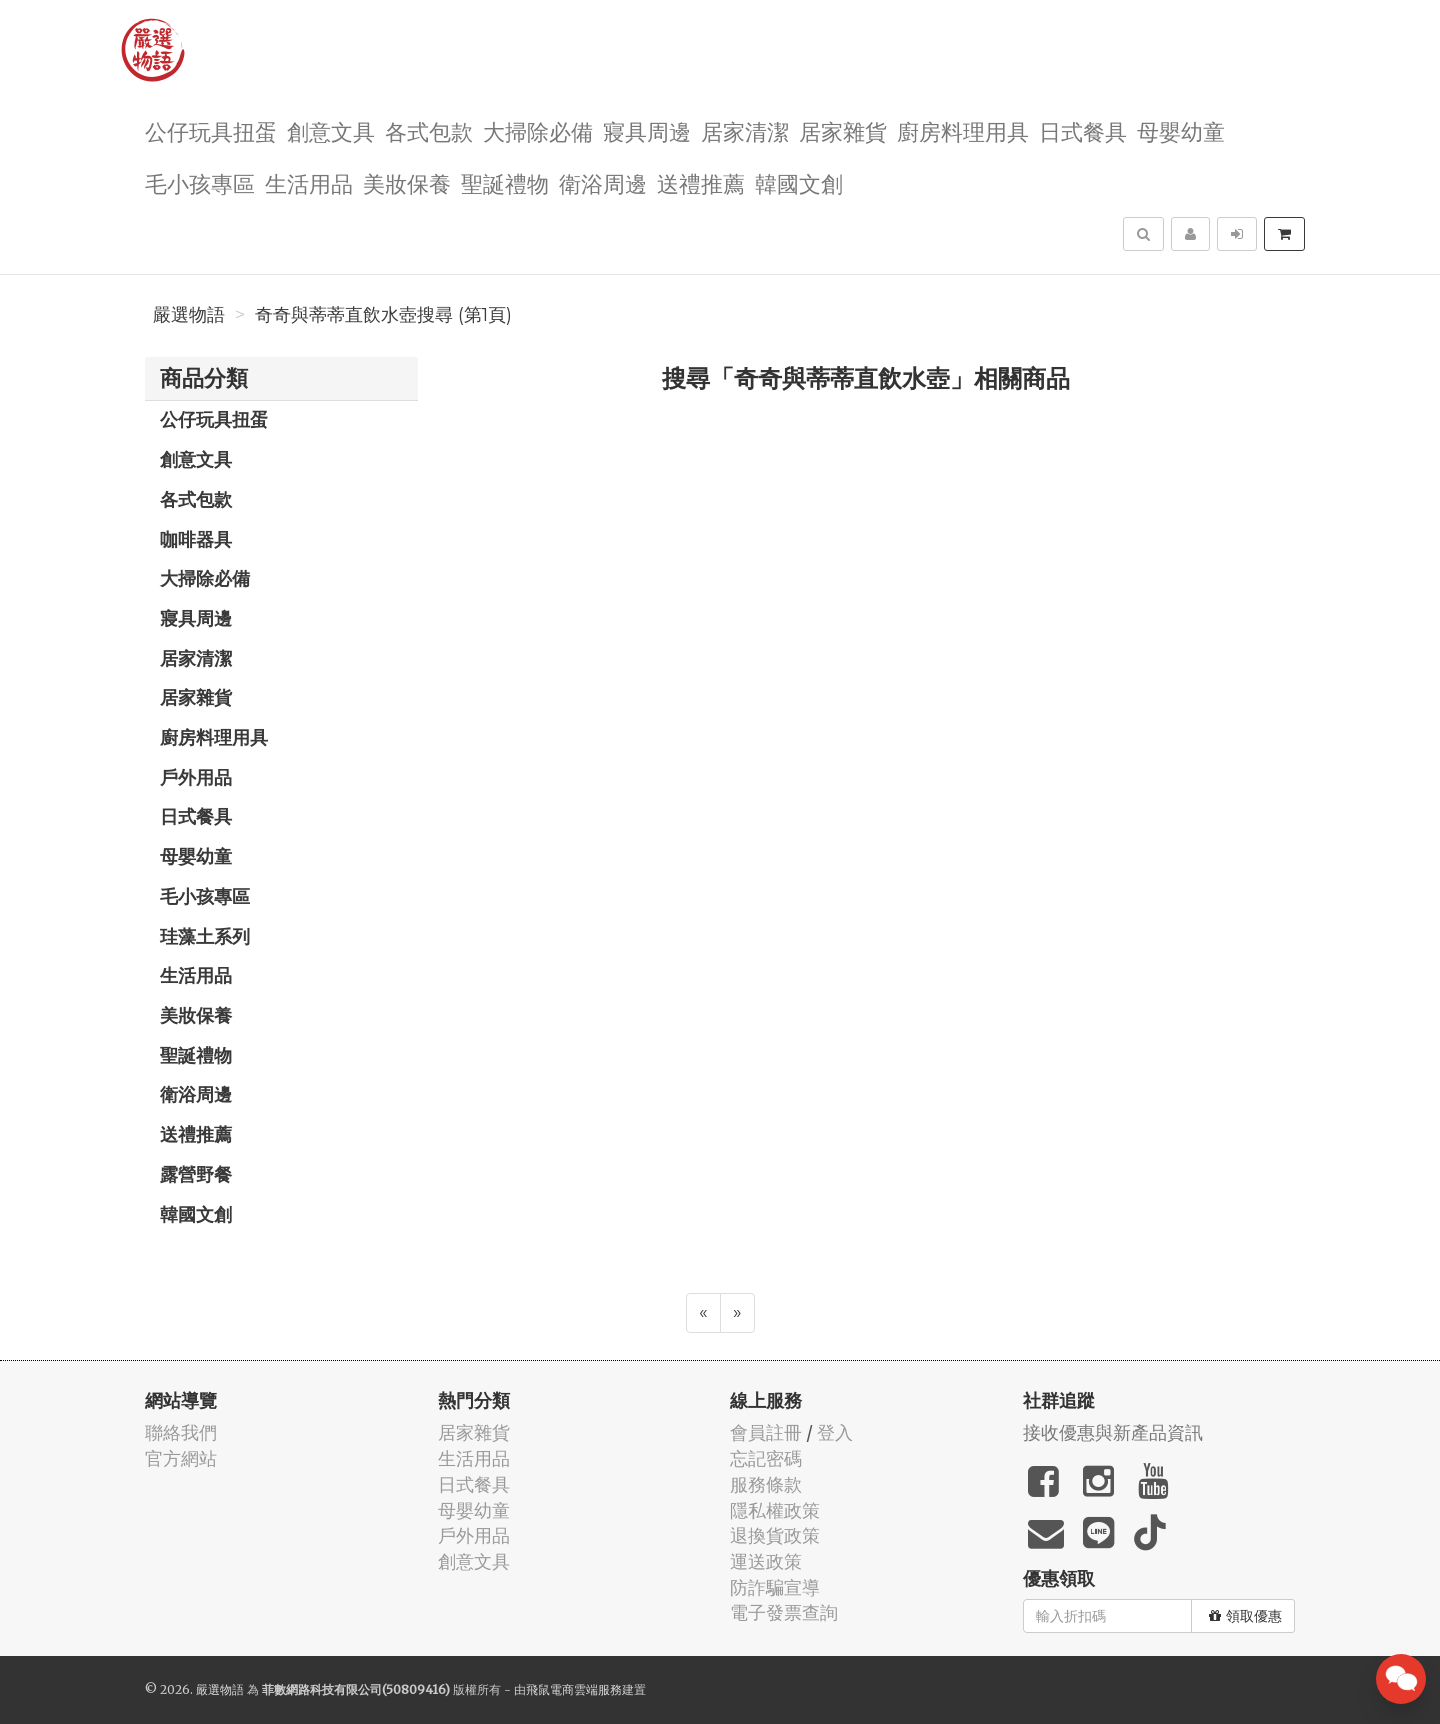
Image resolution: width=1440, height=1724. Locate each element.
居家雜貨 (843, 130)
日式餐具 (1083, 130)
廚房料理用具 (963, 130)
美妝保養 (407, 182)
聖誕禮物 (505, 182)
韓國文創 (799, 182)
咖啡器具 (196, 539)
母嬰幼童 (1181, 130)
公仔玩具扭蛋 (211, 130)
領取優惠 (1245, 1616)
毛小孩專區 (200, 182)
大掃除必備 (538, 130)
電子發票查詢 (784, 1612)
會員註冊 (766, 1432)
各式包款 (429, 130)
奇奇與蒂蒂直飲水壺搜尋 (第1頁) (383, 315)
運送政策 (766, 1561)
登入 (835, 1432)
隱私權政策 (775, 1510)
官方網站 (181, 1458)
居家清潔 (745, 130)
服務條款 (766, 1484)
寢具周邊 (647, 130)
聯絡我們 (181, 1432)
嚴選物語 (189, 315)
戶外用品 (196, 777)
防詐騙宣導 (775, 1587)
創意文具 (331, 130)
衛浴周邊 (603, 182)
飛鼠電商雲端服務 (574, 1689)
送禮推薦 (701, 182)
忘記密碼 (766, 1458)
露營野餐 (196, 1174)
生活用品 (309, 182)
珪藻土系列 (205, 936)
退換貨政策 (775, 1535)
